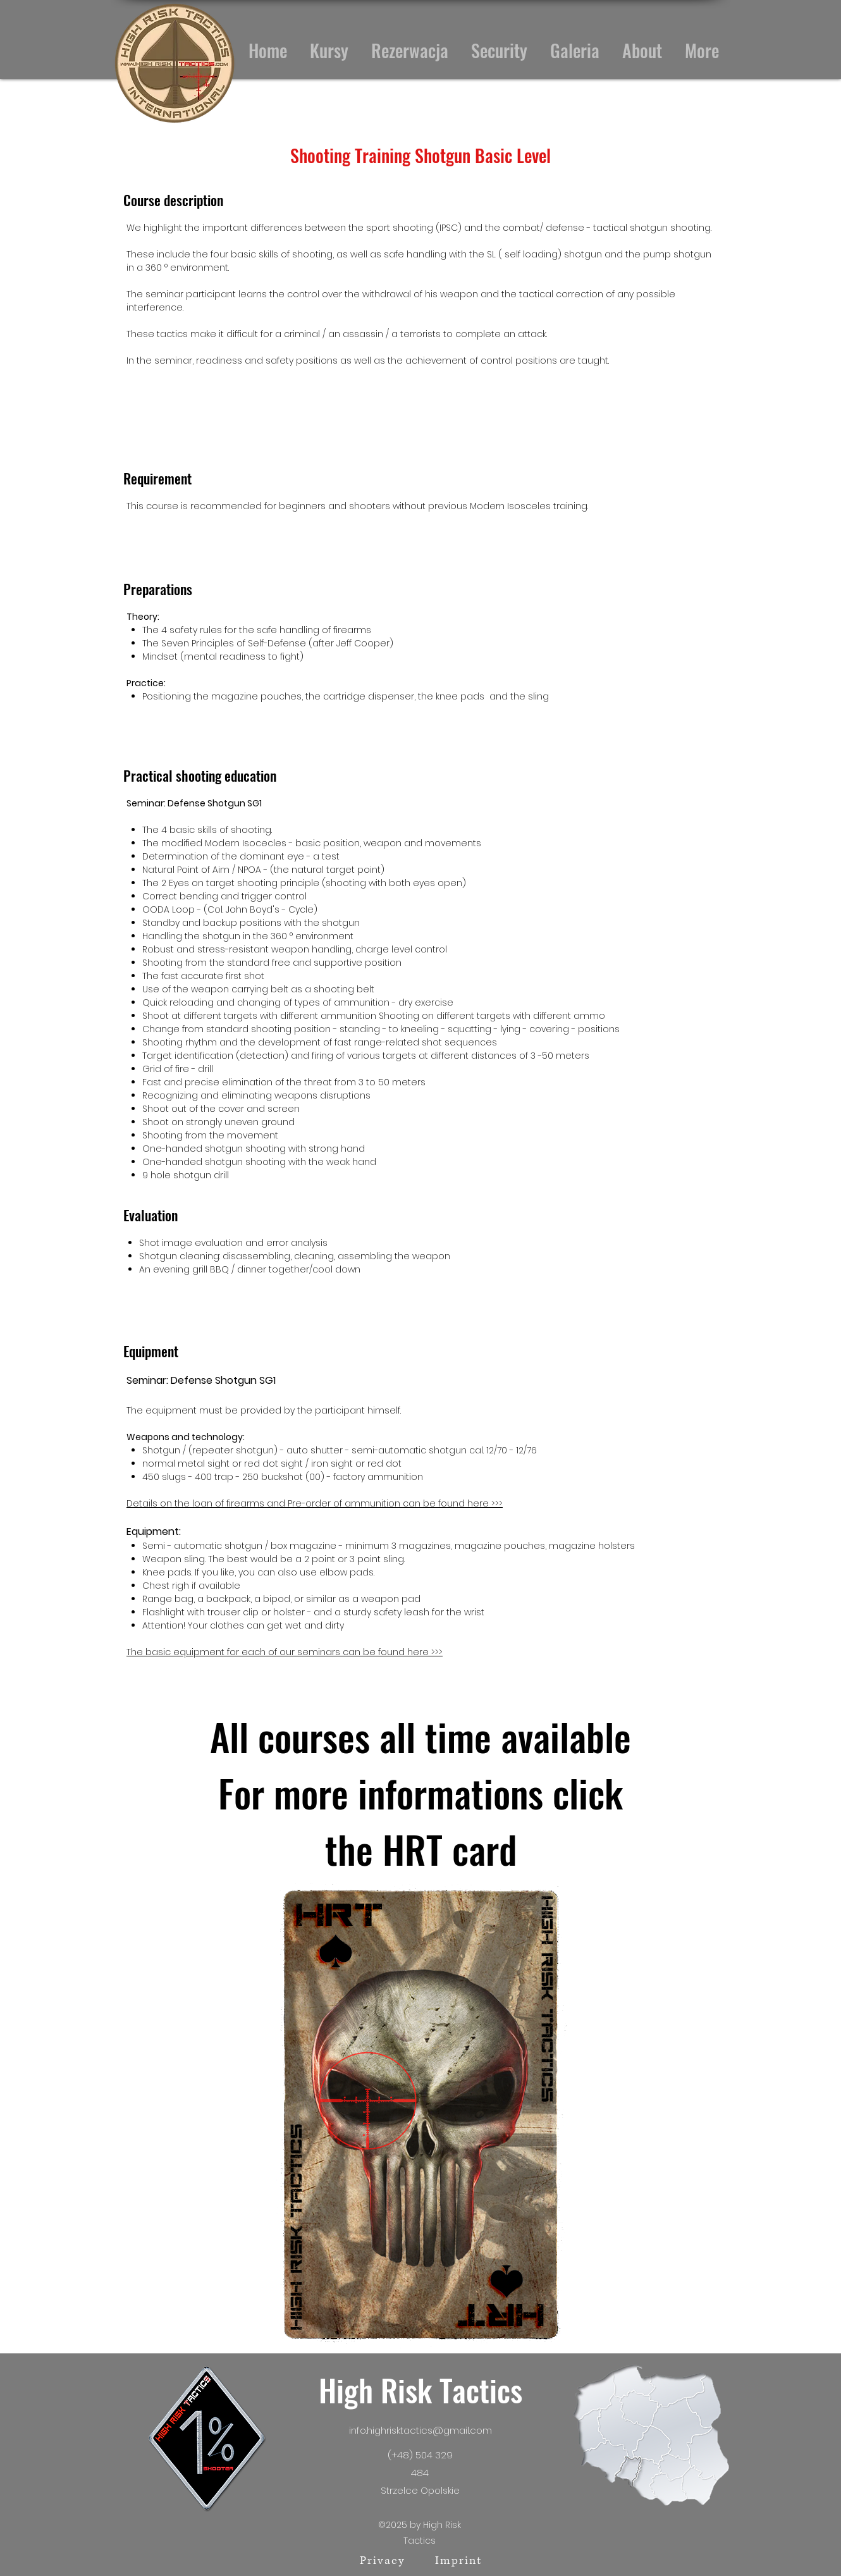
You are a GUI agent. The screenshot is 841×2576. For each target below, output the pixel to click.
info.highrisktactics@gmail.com (420, 2430)
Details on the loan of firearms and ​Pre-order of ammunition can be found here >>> (314, 1503)
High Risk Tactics (420, 2389)
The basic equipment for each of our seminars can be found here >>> (284, 1652)
